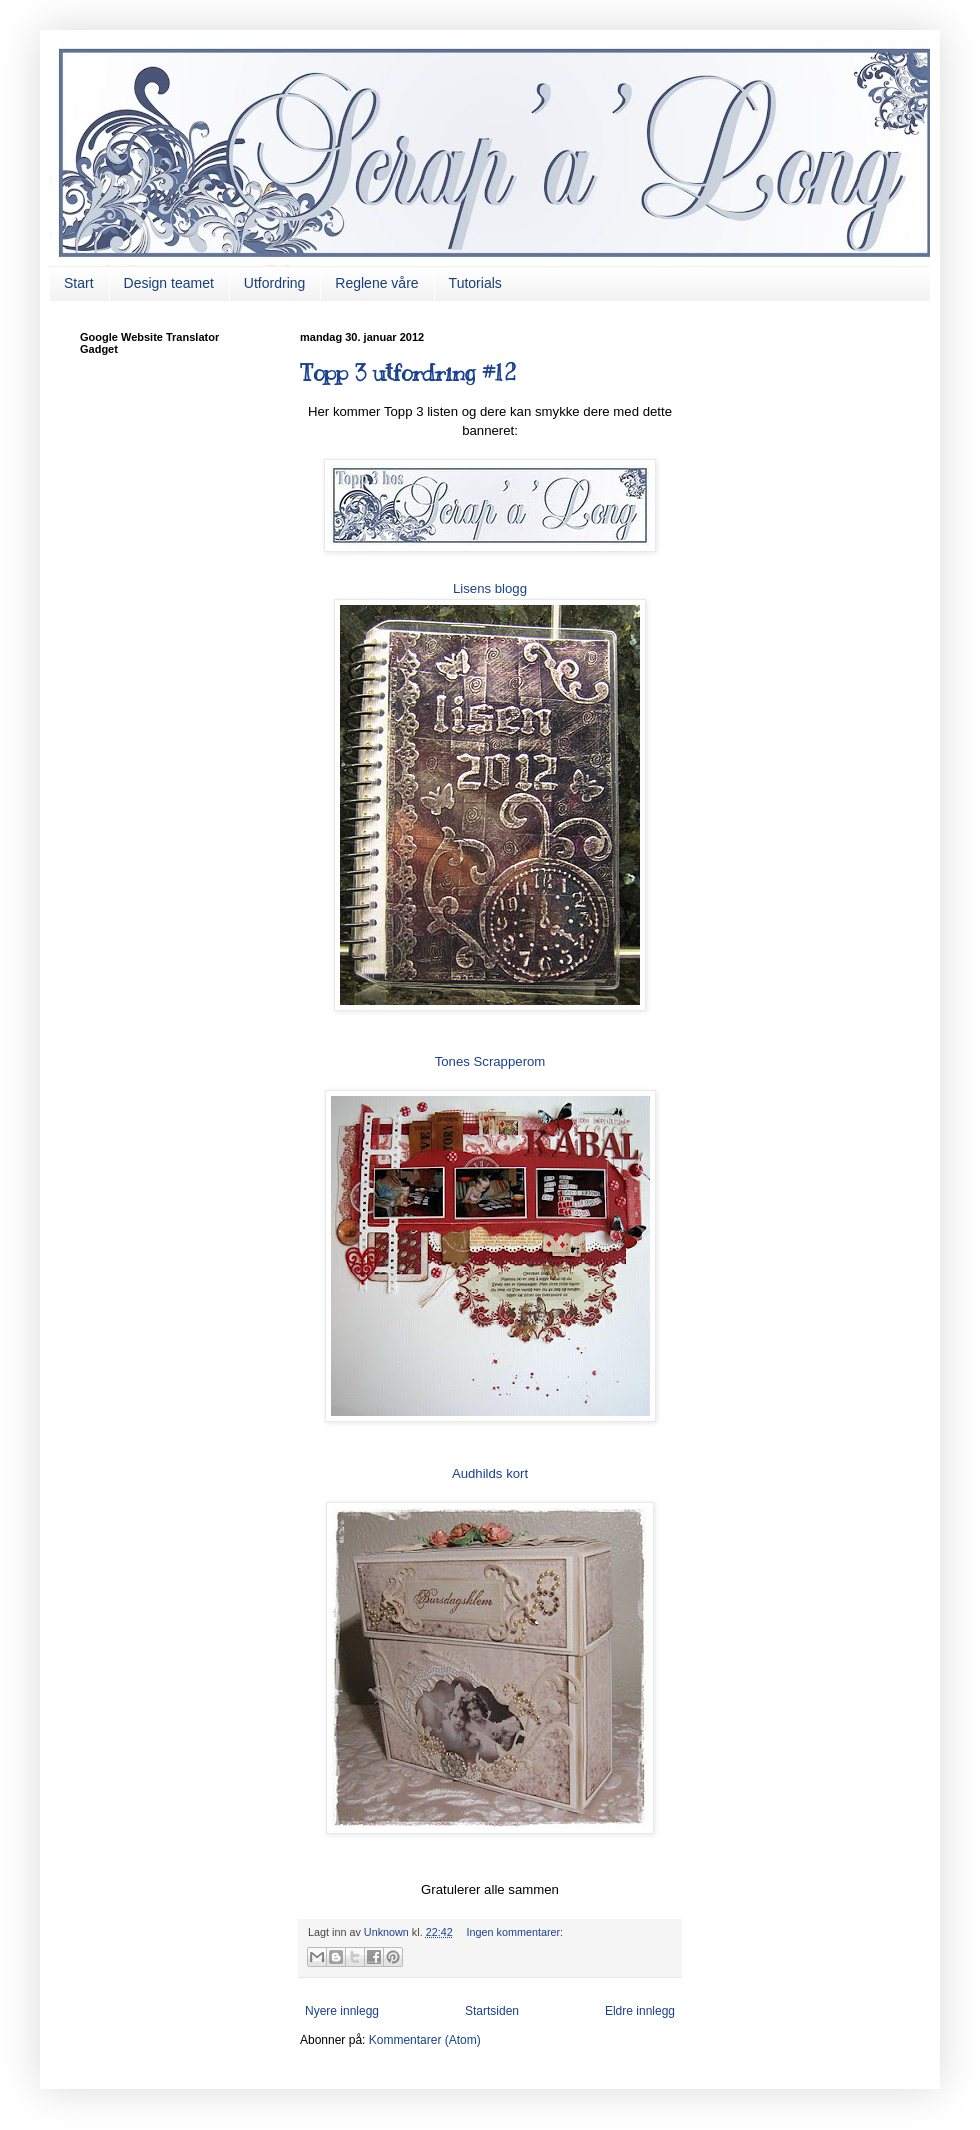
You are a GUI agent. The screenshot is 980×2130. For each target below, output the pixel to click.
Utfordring (274, 283)
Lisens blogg (490, 588)
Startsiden (492, 2011)
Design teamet (169, 283)
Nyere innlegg (342, 2011)
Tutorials (475, 283)
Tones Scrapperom (490, 1061)
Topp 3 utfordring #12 (408, 372)
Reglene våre (376, 283)
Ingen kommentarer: (514, 1932)
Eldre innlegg (640, 2011)
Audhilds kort (490, 1473)
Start (79, 283)
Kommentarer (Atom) (425, 2040)
